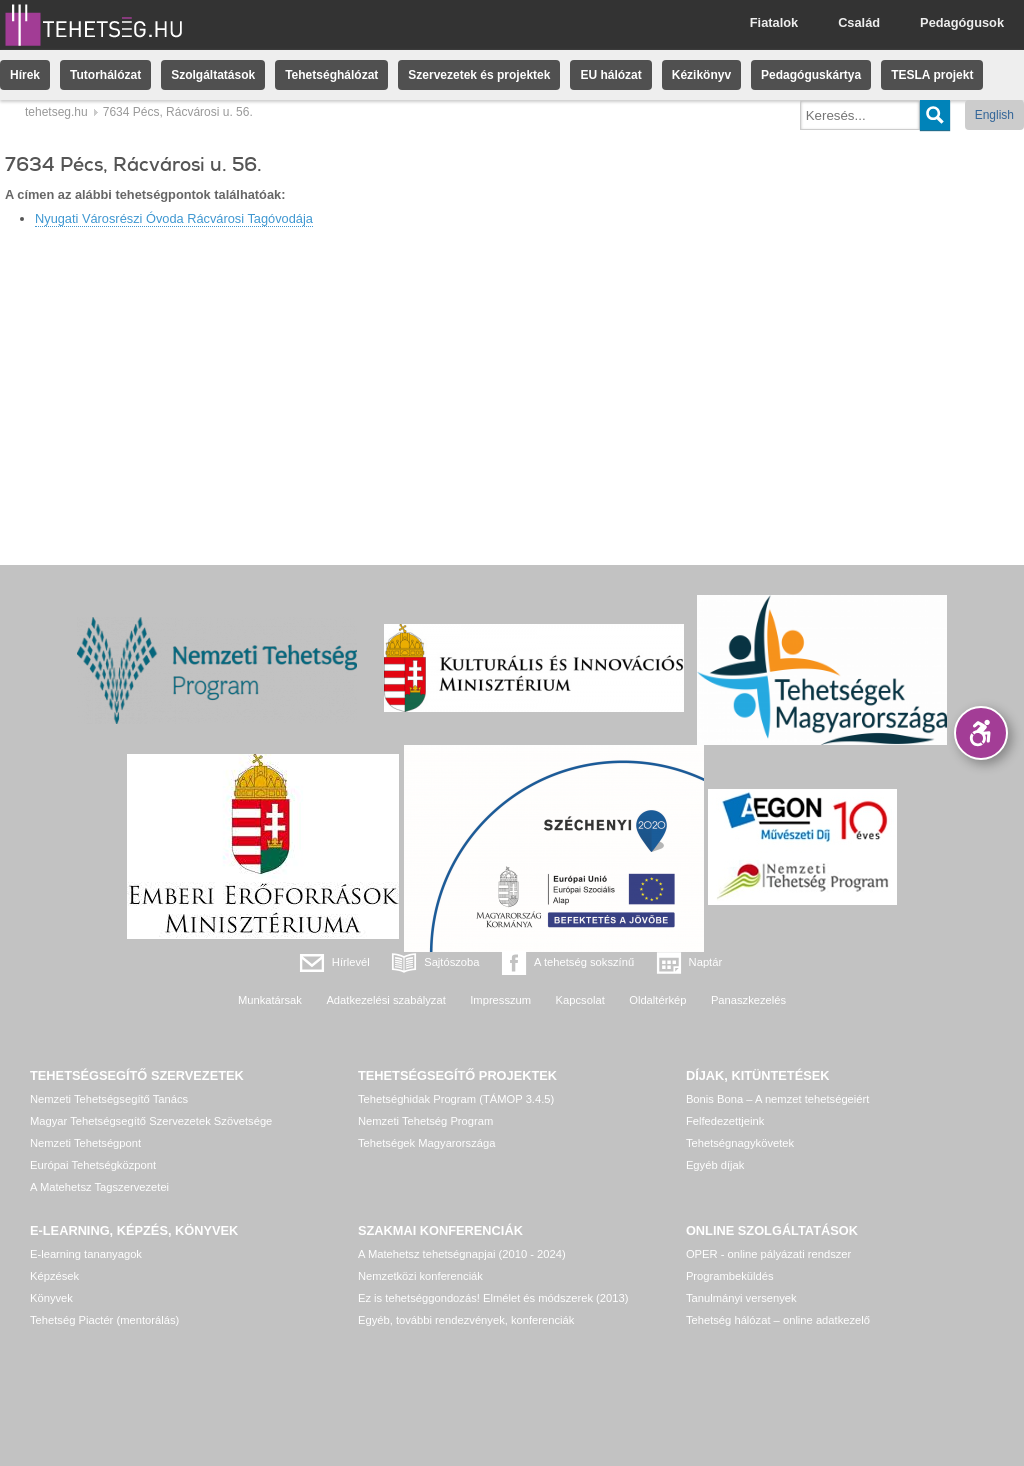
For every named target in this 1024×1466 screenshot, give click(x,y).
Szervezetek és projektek (479, 75)
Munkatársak (270, 1000)
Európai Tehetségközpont (93, 1165)
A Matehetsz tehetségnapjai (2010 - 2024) (462, 1254)
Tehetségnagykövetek (740, 1143)
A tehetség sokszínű (584, 962)
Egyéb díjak (715, 1165)
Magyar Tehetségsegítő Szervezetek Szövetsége (151, 1121)
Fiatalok (774, 22)
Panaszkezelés (748, 1000)
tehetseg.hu (56, 112)
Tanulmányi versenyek (741, 1298)
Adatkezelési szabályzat (385, 1000)
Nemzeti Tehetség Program (425, 1121)
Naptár (706, 962)
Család (859, 22)
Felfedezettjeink (725, 1121)
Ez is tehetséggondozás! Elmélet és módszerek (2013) (493, 1298)
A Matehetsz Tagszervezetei (99, 1187)
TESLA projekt (932, 75)
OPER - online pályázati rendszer (768, 1254)
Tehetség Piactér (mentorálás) (104, 1320)
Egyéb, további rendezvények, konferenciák (466, 1320)
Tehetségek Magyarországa (426, 1143)
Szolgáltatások (213, 75)
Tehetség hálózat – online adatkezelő (778, 1320)
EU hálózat (610, 75)
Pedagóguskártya (811, 75)
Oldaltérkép (657, 1000)
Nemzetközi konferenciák (420, 1276)
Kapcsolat (580, 1000)
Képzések (54, 1276)
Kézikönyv (701, 75)
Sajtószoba (451, 962)
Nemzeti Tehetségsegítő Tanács (109, 1099)
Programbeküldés (730, 1276)
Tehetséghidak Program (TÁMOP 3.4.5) (456, 1099)
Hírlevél (351, 962)
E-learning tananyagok (86, 1254)
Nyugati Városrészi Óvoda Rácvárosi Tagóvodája (174, 218)
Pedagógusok (962, 22)
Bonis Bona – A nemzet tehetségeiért (777, 1099)
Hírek (25, 75)
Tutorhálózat (105, 75)
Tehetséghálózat (331, 75)
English (994, 115)
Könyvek (51, 1298)
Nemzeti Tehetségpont (85, 1143)
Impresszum (500, 1000)
